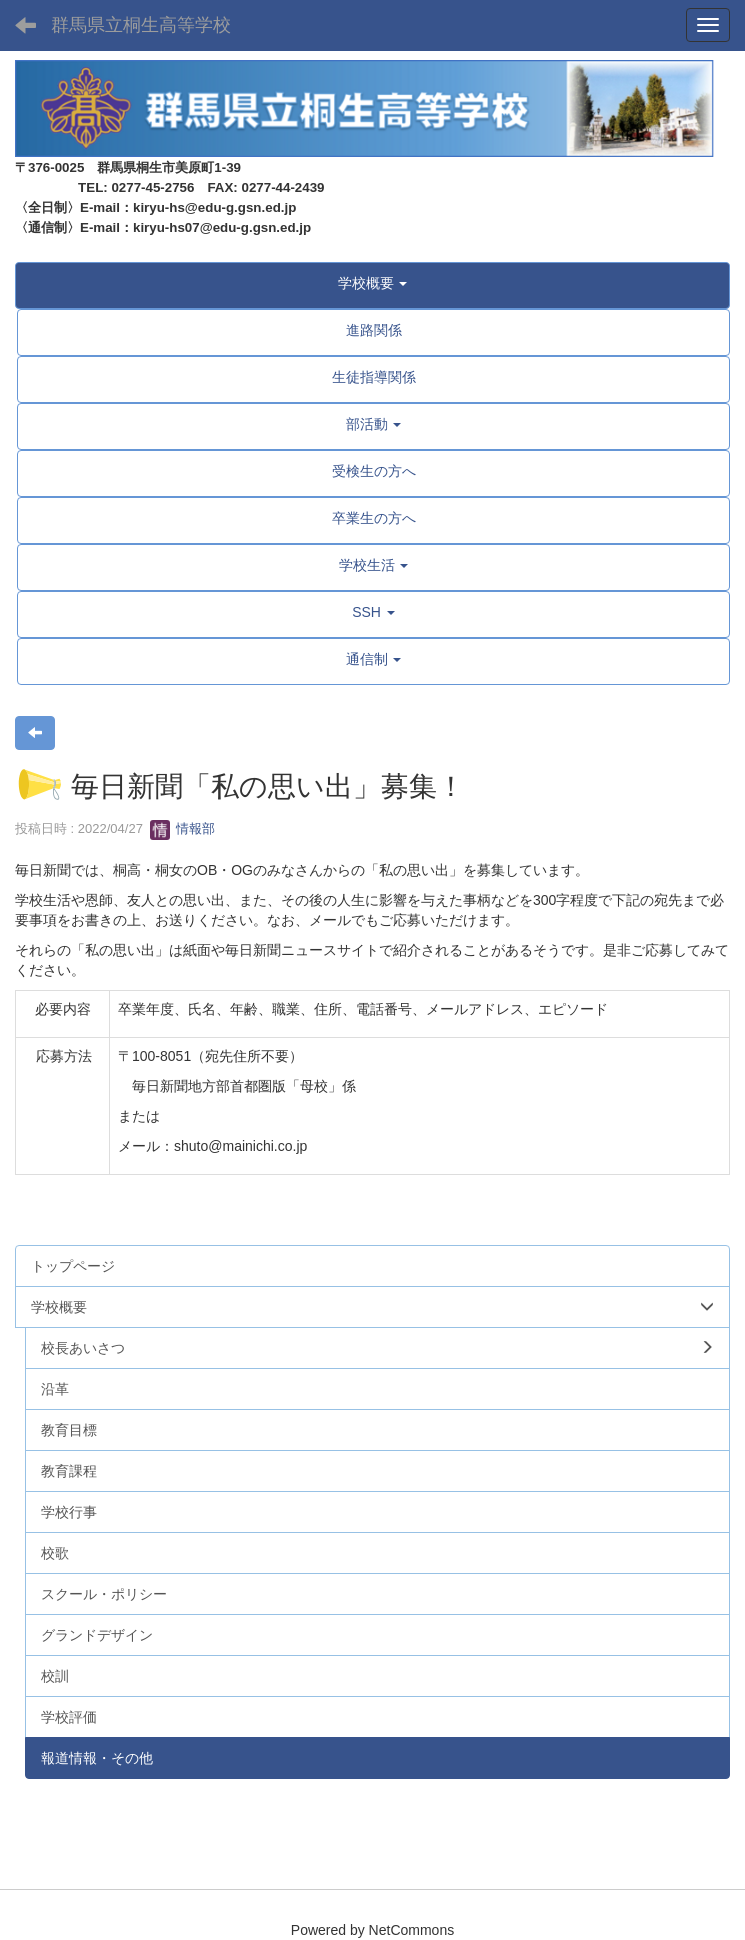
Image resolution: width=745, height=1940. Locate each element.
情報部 (182, 828)
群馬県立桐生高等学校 (141, 25)
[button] (372, 283)
